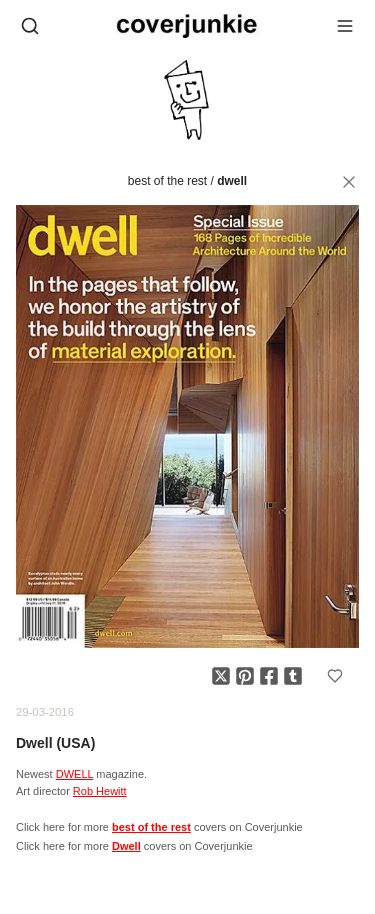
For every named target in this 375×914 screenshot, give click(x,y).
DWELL (75, 774)
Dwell (232, 181)
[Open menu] (345, 26)
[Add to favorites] (335, 676)
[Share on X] (221, 676)
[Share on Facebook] (269, 676)
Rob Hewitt (100, 791)
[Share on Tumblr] (293, 676)
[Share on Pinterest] (245, 676)
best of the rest (167, 181)
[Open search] (30, 26)
